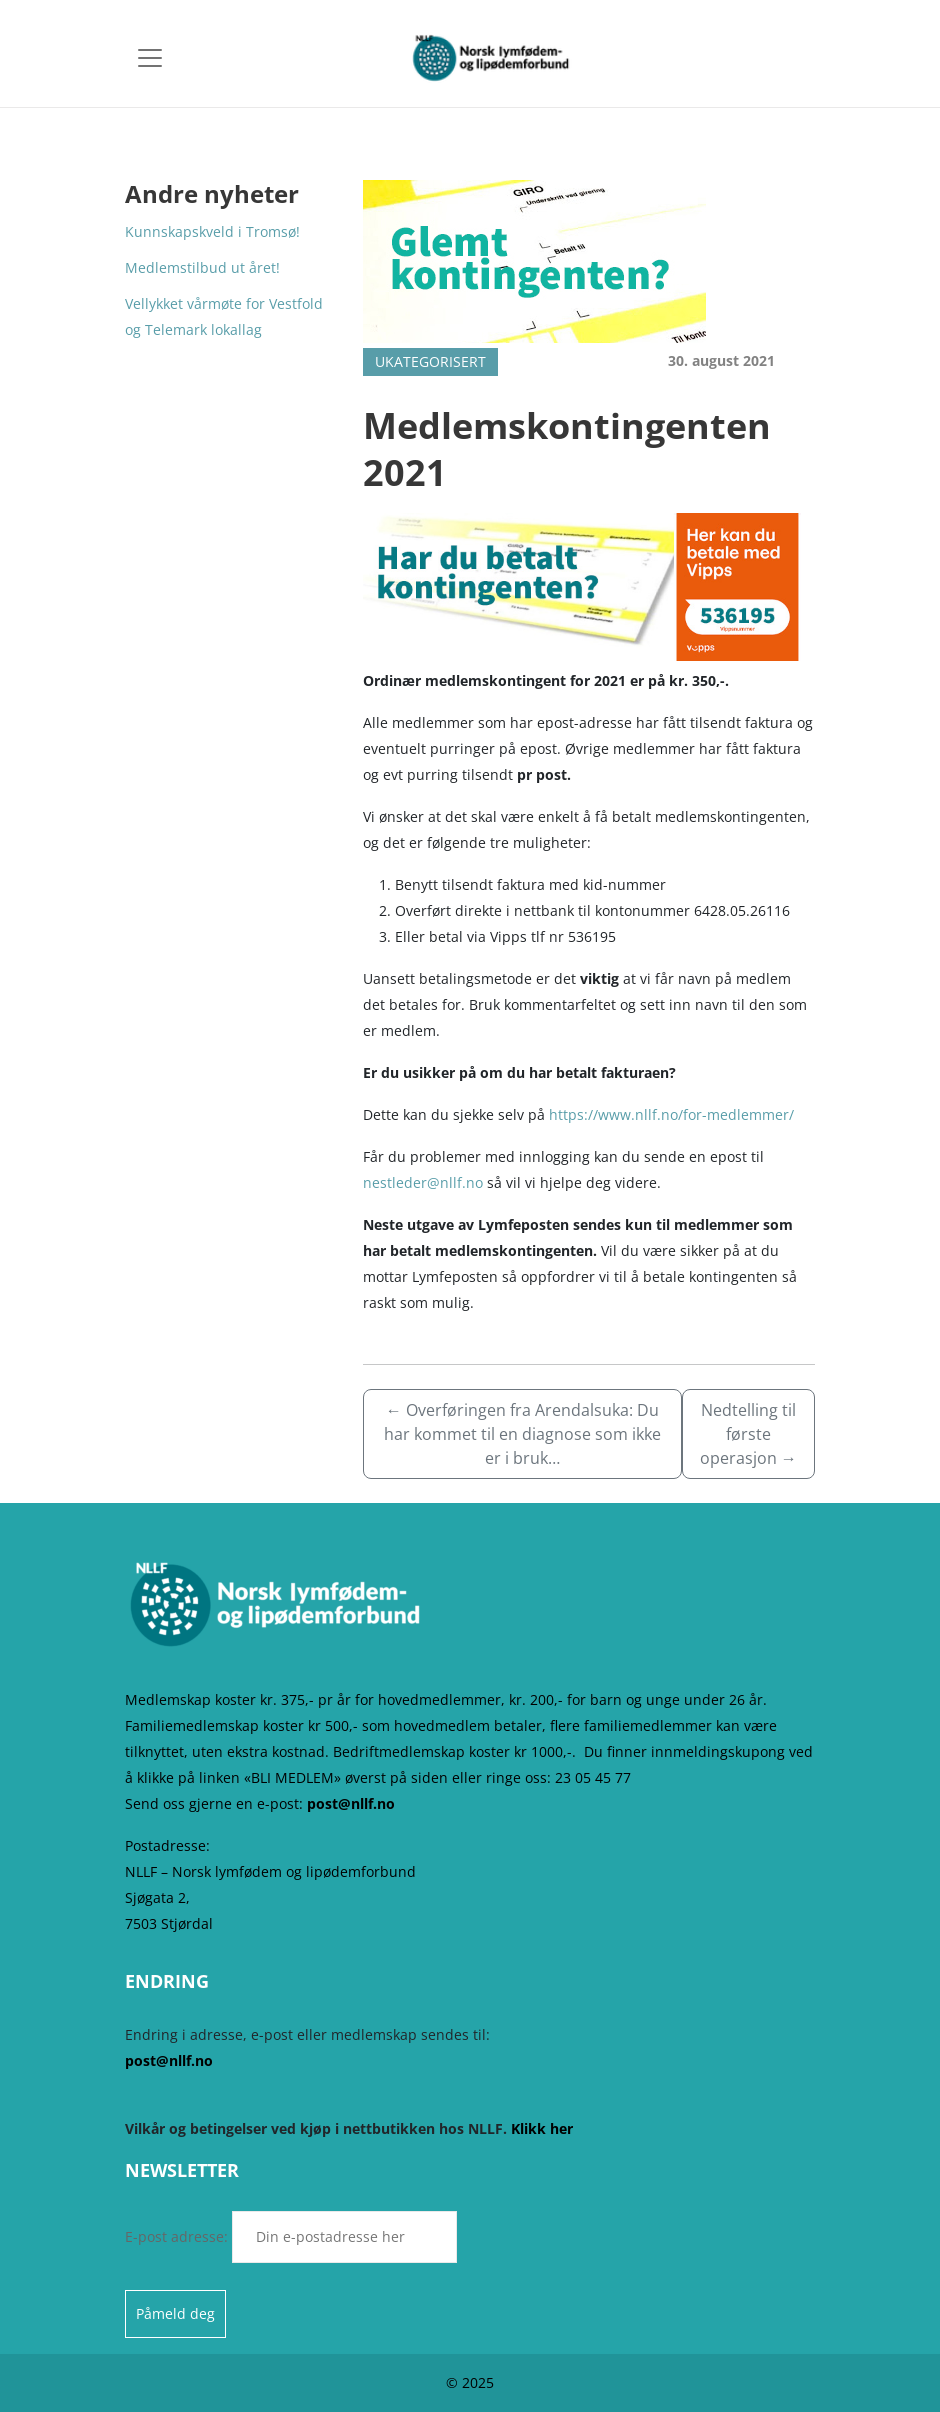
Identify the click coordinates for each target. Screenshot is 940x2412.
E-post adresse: (291, 2237)
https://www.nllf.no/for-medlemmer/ (671, 1114)
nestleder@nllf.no (423, 1182)
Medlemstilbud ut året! (202, 267)
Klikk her (542, 2128)
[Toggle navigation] (150, 57)
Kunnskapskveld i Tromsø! (212, 231)
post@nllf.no (351, 1803)
